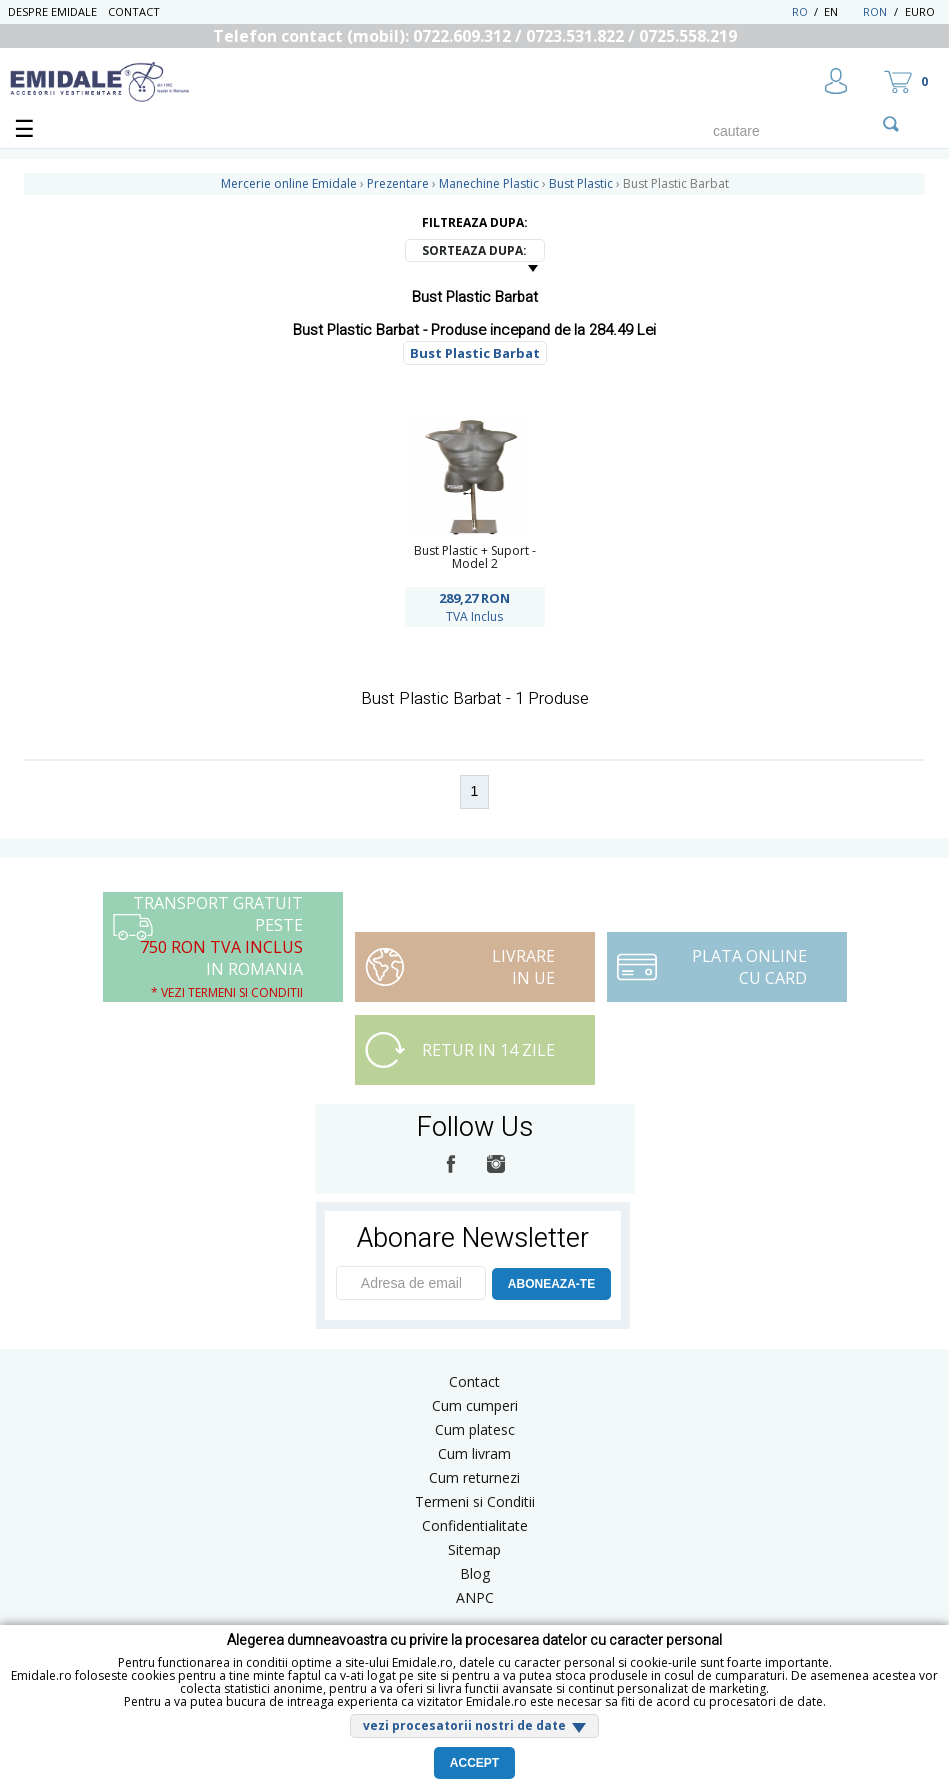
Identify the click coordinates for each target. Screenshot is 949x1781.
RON (875, 11)
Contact (134, 11)
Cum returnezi (474, 1477)
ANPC (475, 1597)
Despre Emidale (52, 11)
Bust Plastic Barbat (475, 353)
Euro (920, 11)
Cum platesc (475, 1429)
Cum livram (474, 1453)
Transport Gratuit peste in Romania (218, 946)
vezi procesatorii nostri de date (464, 1725)
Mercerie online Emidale (289, 183)
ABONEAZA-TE (551, 1284)
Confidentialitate (475, 1525)
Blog (475, 1573)
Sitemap (474, 1549)
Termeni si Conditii (475, 1501)
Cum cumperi (475, 1405)
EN (841, 11)
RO (800, 11)
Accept (474, 1763)
